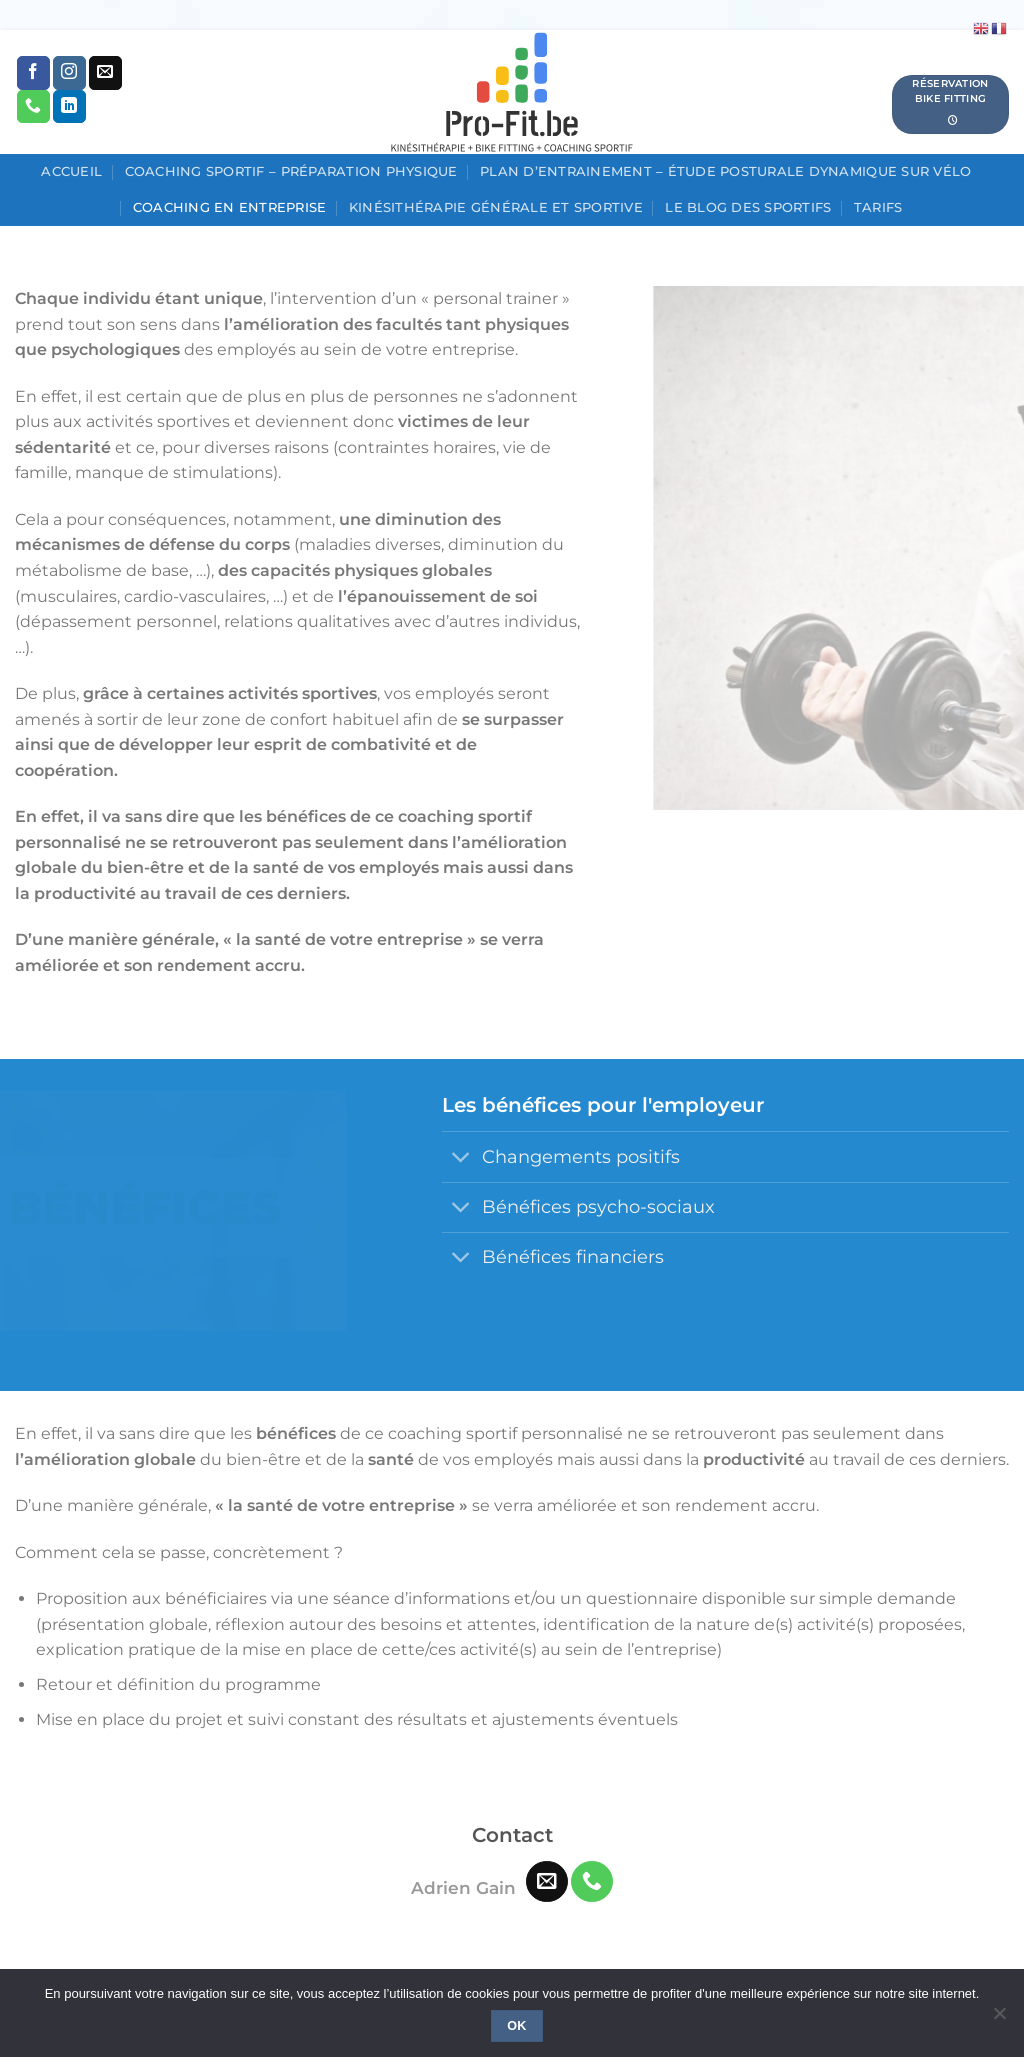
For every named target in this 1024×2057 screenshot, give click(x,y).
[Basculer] (461, 1159)
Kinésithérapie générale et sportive (496, 207)
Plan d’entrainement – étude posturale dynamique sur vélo (725, 171)
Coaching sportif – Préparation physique (291, 171)
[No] (999, 2019)
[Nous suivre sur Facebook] (33, 73)
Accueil (71, 171)
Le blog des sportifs (748, 207)
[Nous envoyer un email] (105, 73)
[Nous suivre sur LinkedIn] (69, 107)
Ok (517, 2026)
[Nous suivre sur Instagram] (69, 73)
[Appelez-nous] (33, 107)
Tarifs (878, 207)
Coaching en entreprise (230, 207)
